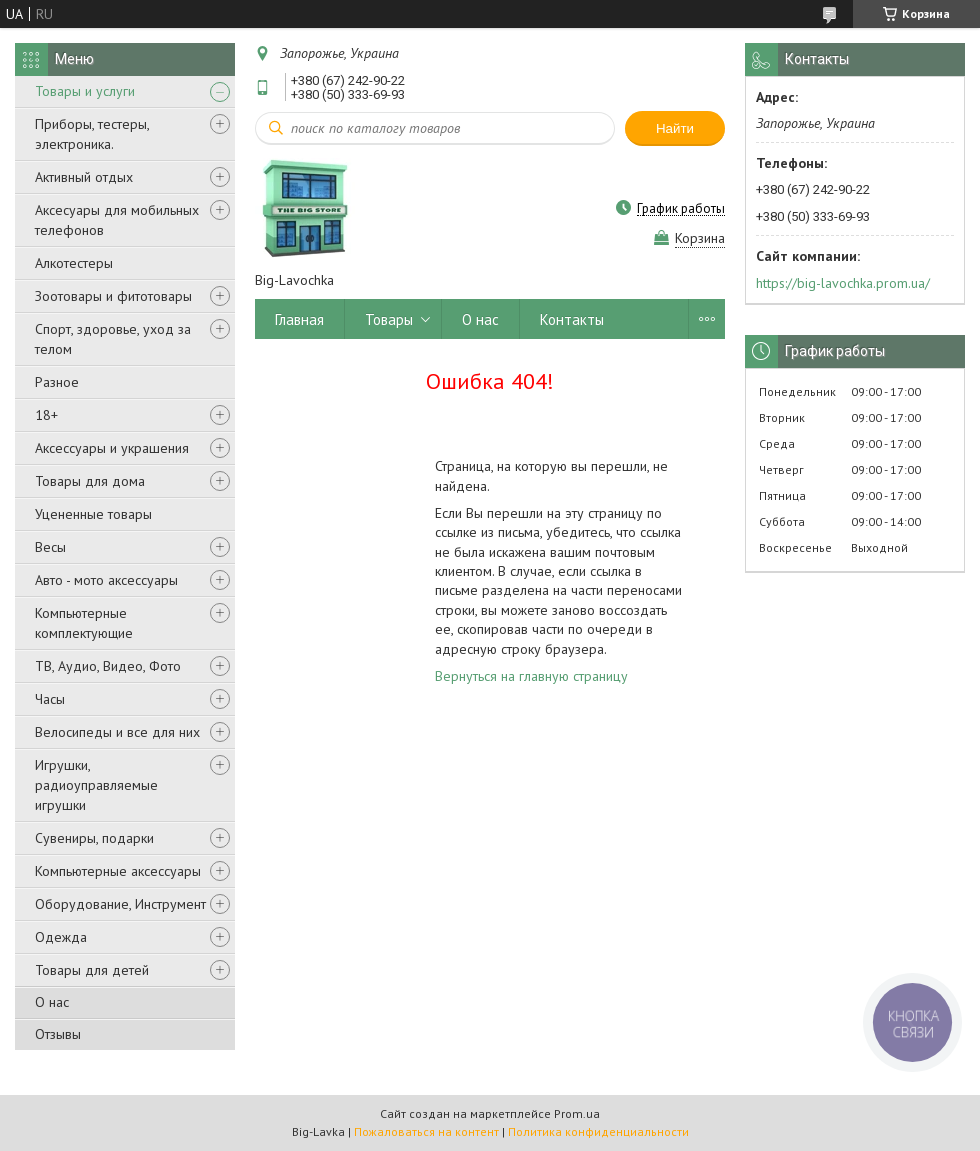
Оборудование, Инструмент (120, 904)
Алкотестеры (74, 263)
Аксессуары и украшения (112, 448)
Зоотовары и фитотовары (113, 296)
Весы (50, 547)
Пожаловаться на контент (426, 1131)
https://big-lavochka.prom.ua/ (843, 283)
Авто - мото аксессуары (106, 580)
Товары (389, 319)
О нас (52, 1002)
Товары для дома (90, 481)
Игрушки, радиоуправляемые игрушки (96, 785)
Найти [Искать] (675, 128)
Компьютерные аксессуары (118, 871)
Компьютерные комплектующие (84, 623)
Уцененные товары (93, 514)
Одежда (61, 937)
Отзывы (58, 1034)
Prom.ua (577, 1113)
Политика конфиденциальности (598, 1131)
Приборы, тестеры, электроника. (92, 134)
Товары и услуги (85, 91)
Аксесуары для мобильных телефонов (117, 220)
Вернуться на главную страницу (531, 676)
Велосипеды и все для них (117, 732)
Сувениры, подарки (94, 838)
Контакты (572, 319)
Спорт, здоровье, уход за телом (113, 339)
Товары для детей (92, 970)
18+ (46, 415)
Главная (299, 319)
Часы (50, 699)
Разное (57, 382)
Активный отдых (84, 177)
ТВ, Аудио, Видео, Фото (108, 666)
